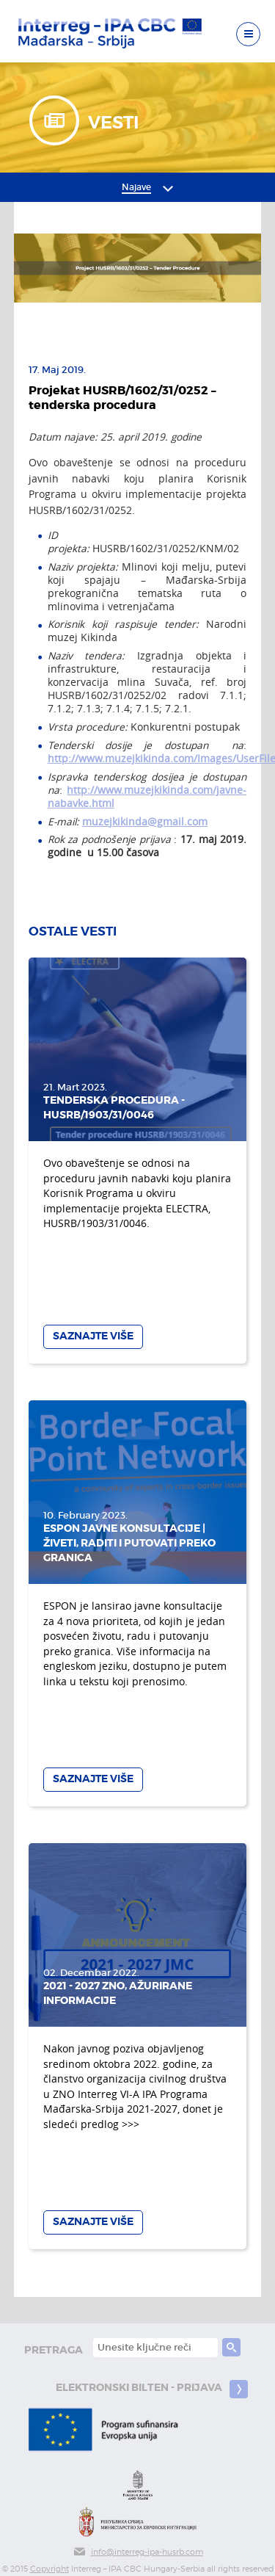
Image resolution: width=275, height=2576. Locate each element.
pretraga (53, 2350)
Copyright (49, 2569)
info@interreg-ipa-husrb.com (138, 2552)
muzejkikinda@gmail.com (145, 821)
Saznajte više (93, 1336)
